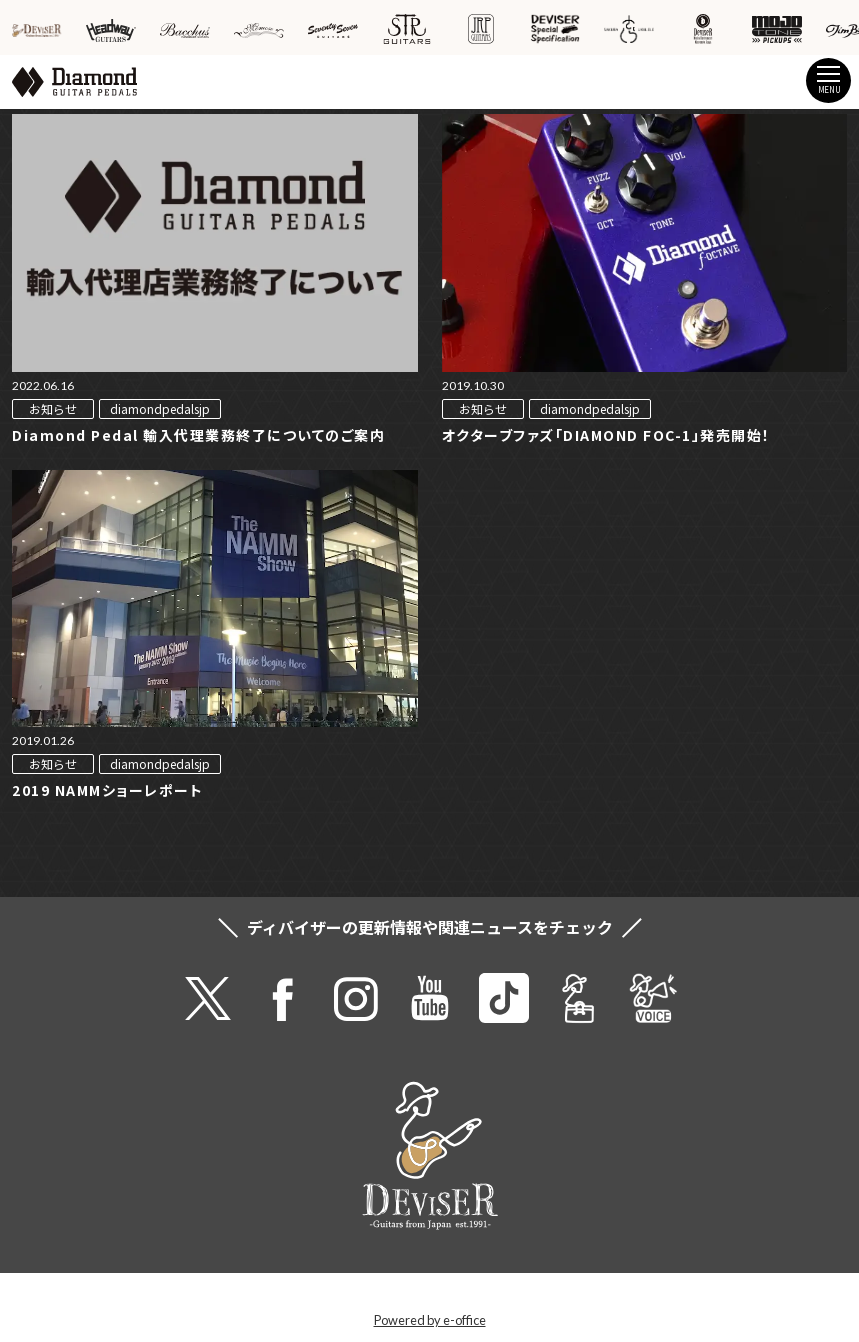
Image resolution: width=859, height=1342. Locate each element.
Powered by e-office (430, 1320)
